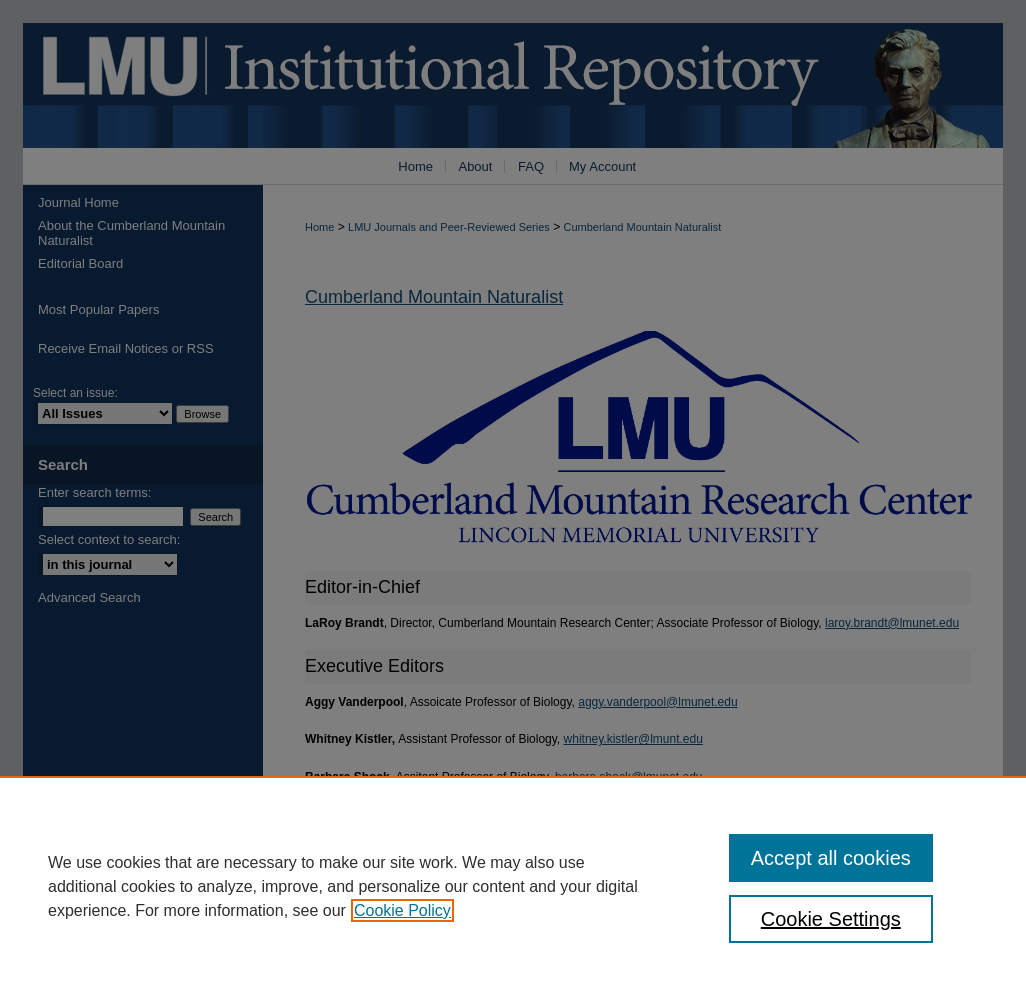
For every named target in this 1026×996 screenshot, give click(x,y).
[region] (513, 886)
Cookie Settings (831, 919)
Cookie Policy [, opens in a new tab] (402, 910)
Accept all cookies (831, 858)
